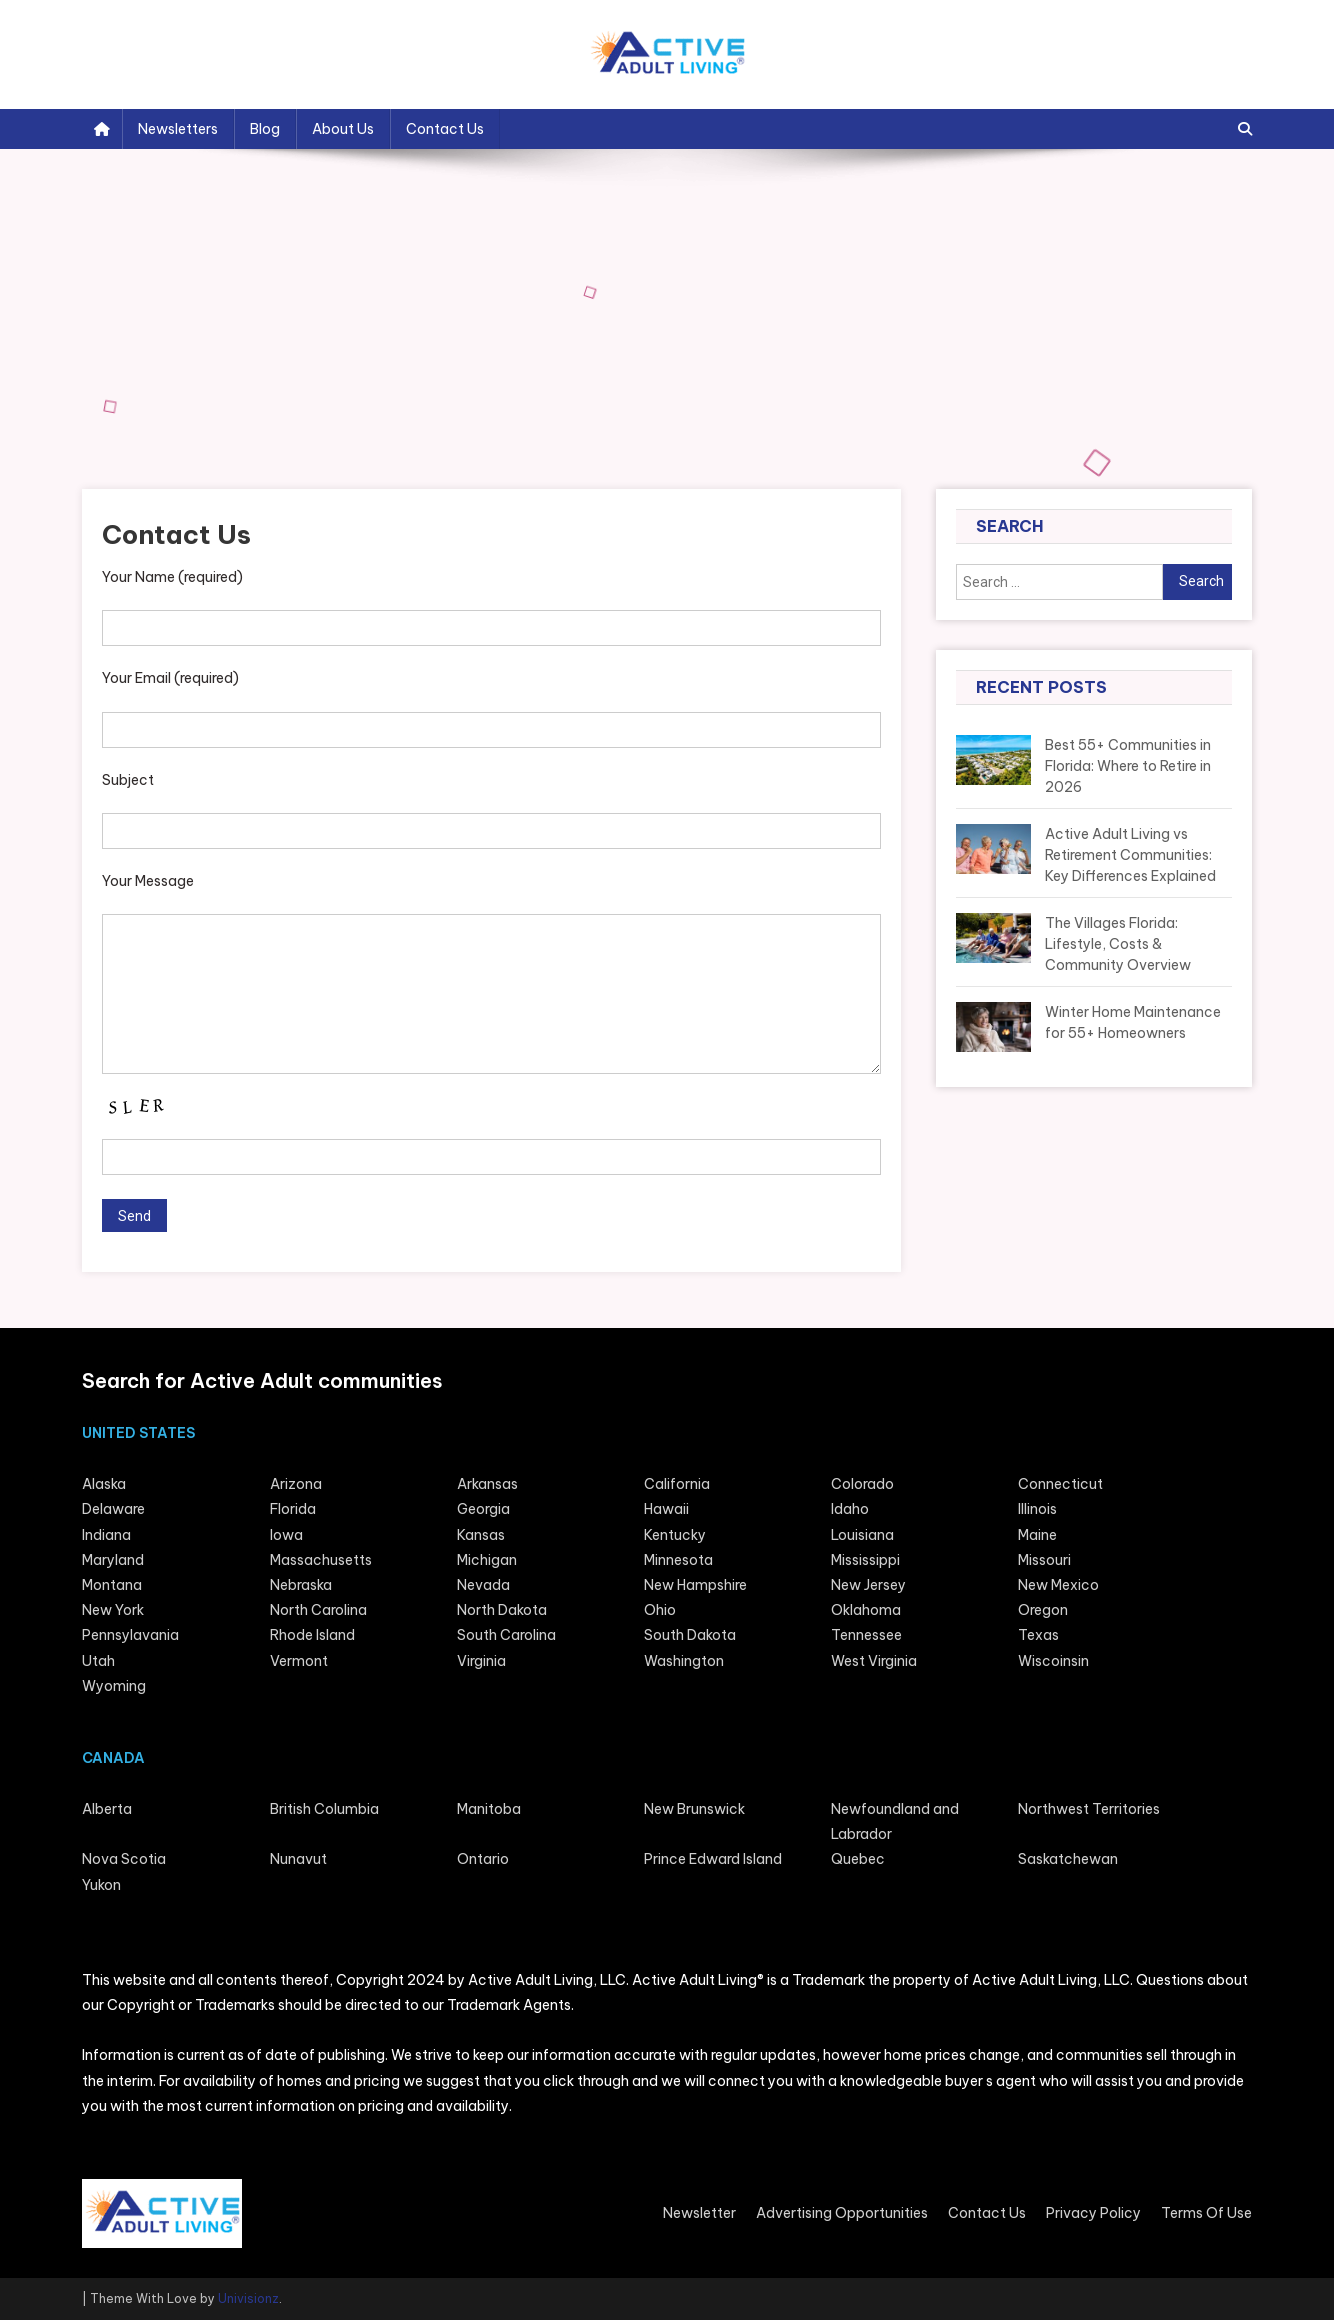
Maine (1037, 1535)
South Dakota (690, 1635)
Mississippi (865, 1560)
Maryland (113, 1560)
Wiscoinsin (1053, 1661)
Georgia (483, 1509)
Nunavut (298, 1859)
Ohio (660, 1610)
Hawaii (666, 1509)
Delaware (113, 1509)
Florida (293, 1509)
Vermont (299, 1661)
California (677, 1484)
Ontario (483, 1859)
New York (113, 1610)
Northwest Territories (1089, 1809)
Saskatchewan (1068, 1859)
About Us (343, 129)
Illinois (1037, 1509)
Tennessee (866, 1635)
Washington (684, 1661)
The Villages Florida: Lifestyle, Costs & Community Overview (1118, 944)
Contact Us (445, 129)
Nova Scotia (124, 1859)
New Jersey (868, 1585)
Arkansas (487, 1484)
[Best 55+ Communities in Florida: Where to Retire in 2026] (993, 766)
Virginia (481, 1661)
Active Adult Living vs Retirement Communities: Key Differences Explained (1130, 855)
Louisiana (862, 1535)
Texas (1038, 1635)
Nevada (483, 1585)
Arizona (296, 1484)
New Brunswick (694, 1809)
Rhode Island (312, 1635)
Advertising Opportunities (842, 2213)
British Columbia (324, 1809)
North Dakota (502, 1610)
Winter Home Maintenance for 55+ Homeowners (1133, 1022)
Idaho (850, 1509)
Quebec (858, 1859)
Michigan (487, 1560)
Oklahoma (866, 1610)
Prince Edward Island (713, 1859)
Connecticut (1060, 1484)
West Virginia (874, 1661)
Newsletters (178, 129)
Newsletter (699, 2213)
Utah (98, 1661)
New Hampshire (695, 1585)
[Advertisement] (667, 339)
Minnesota (678, 1560)
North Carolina (318, 1610)
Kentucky (675, 1535)
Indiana (106, 1535)
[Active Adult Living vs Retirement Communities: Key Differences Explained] (993, 855)
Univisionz (248, 2298)
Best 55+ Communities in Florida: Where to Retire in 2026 (1128, 766)
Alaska (104, 1484)
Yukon (101, 1885)
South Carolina (506, 1635)
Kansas (481, 1535)
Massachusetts (321, 1560)
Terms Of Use (1206, 2213)
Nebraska (301, 1585)
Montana (112, 1585)
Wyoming (114, 1686)
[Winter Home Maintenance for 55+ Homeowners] (993, 1027)
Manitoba (489, 1809)
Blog (265, 129)
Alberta (107, 1809)
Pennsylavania (130, 1635)
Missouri (1044, 1560)
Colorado (862, 1484)
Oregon (1043, 1610)
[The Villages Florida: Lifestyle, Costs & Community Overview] (993, 944)
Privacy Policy (1093, 2213)
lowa (286, 1535)
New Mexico (1058, 1585)
